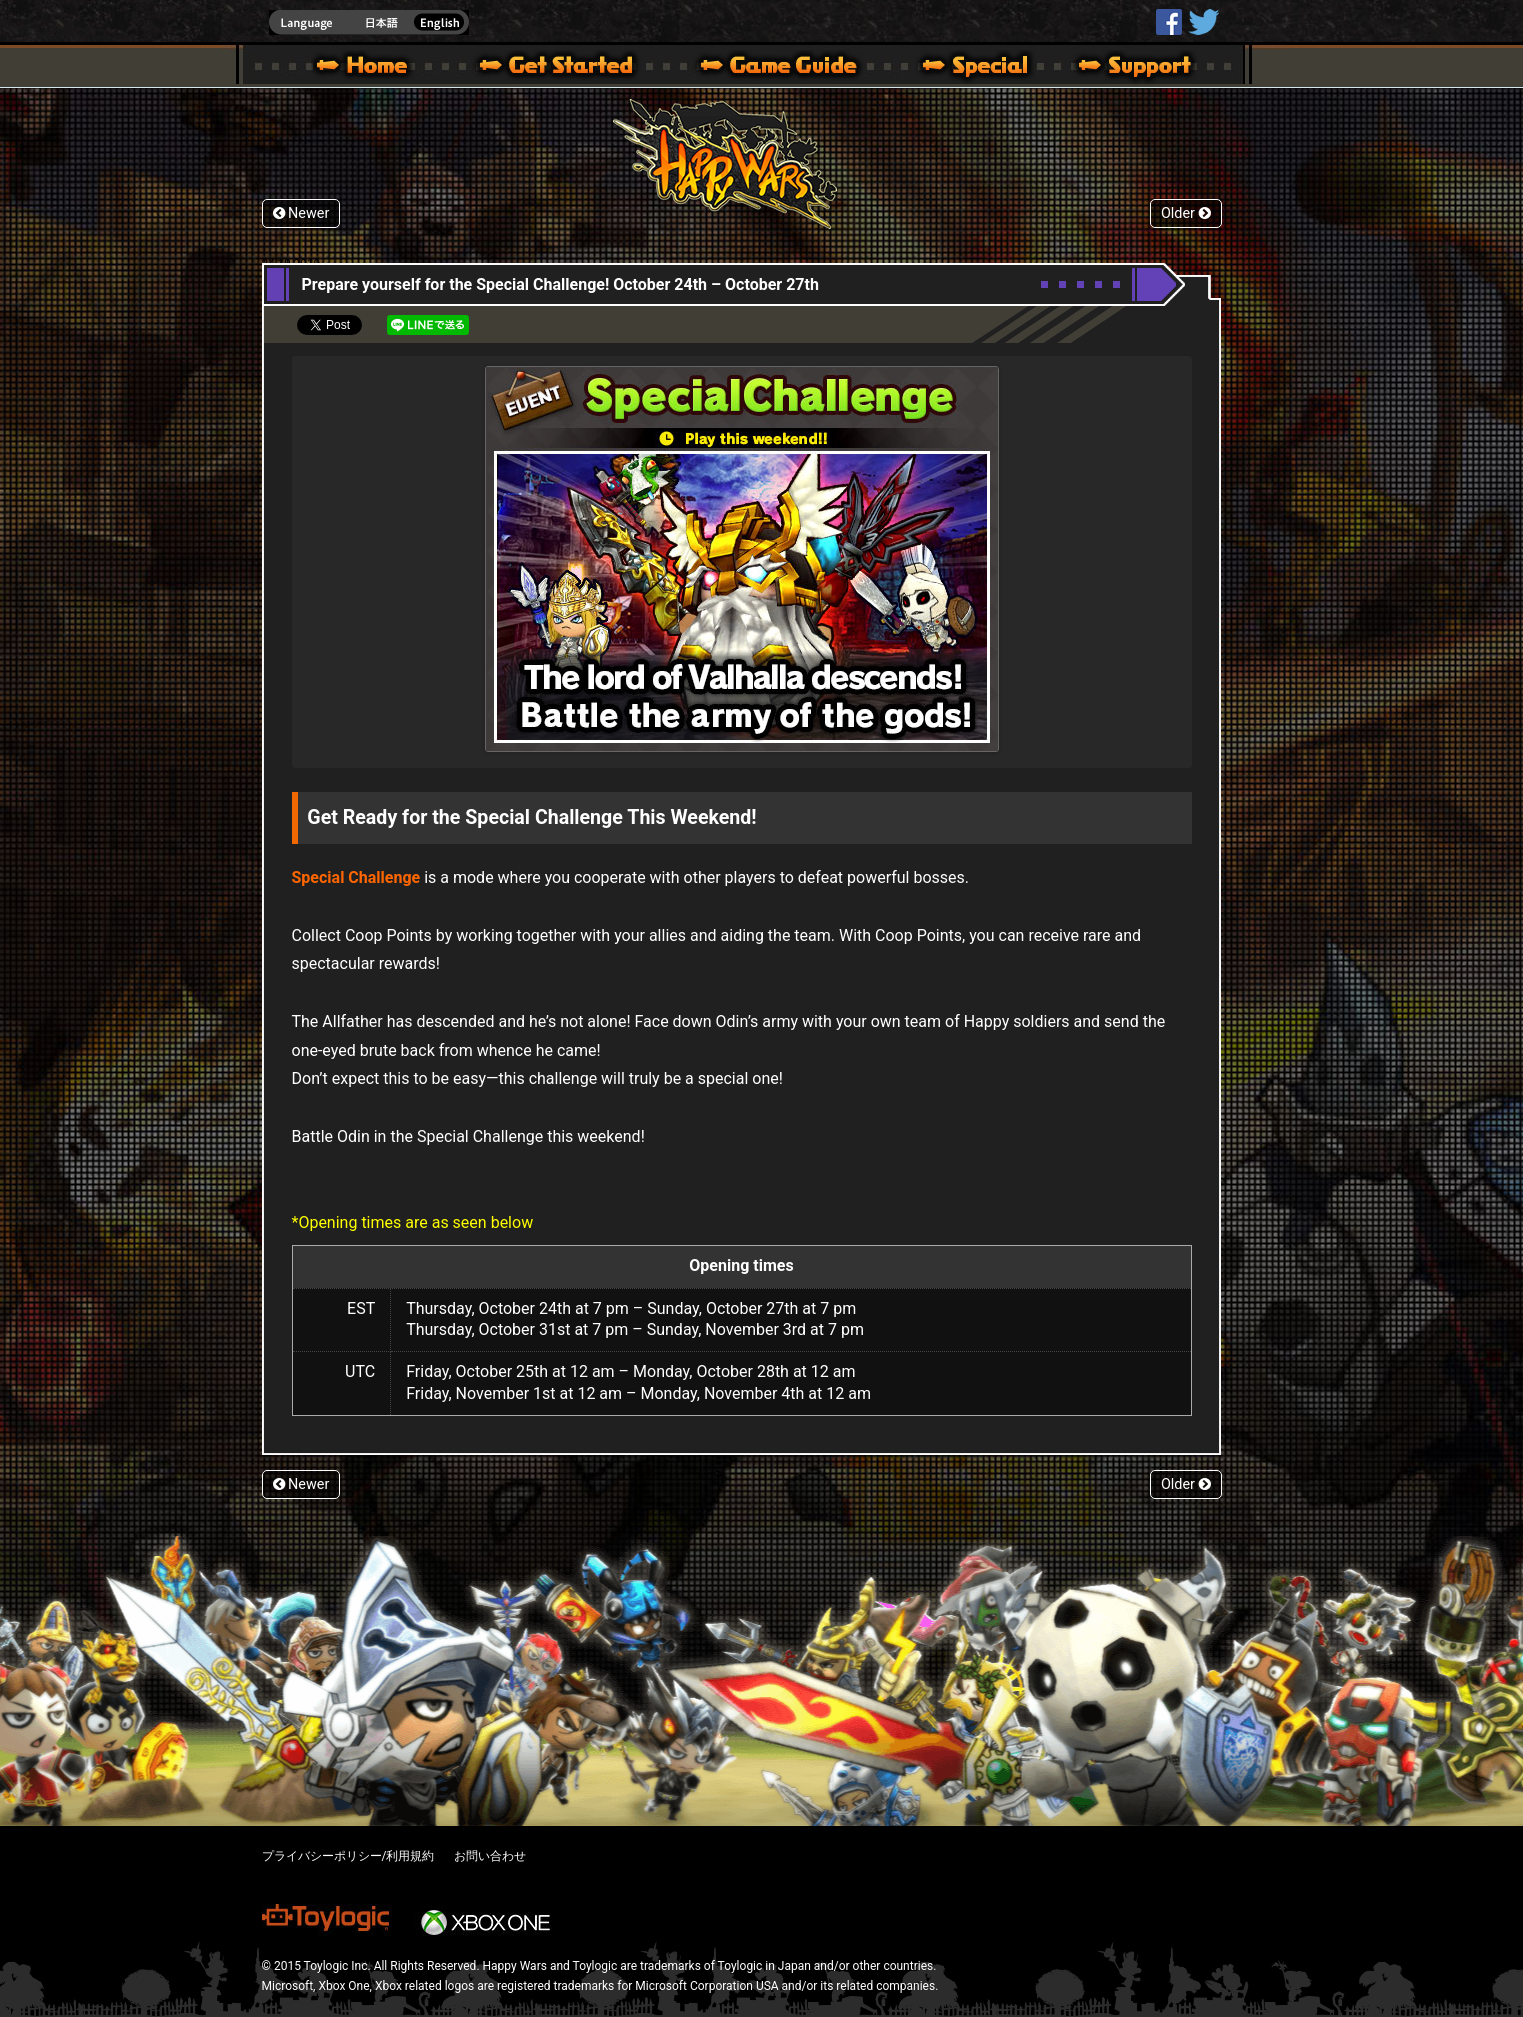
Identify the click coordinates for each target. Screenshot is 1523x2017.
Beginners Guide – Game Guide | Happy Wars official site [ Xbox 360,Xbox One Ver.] (793, 68)
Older (1186, 213)
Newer (301, 213)
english (369, 22)
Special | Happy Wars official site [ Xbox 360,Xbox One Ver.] (968, 68)
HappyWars (1169, 22)
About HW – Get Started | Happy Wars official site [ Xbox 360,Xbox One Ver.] (573, 68)
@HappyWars (1203, 22)
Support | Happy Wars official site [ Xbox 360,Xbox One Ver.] (1118, 68)
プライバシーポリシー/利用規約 (348, 1856)
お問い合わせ (490, 1856)
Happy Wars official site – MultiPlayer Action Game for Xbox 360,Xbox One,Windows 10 (366, 68)
